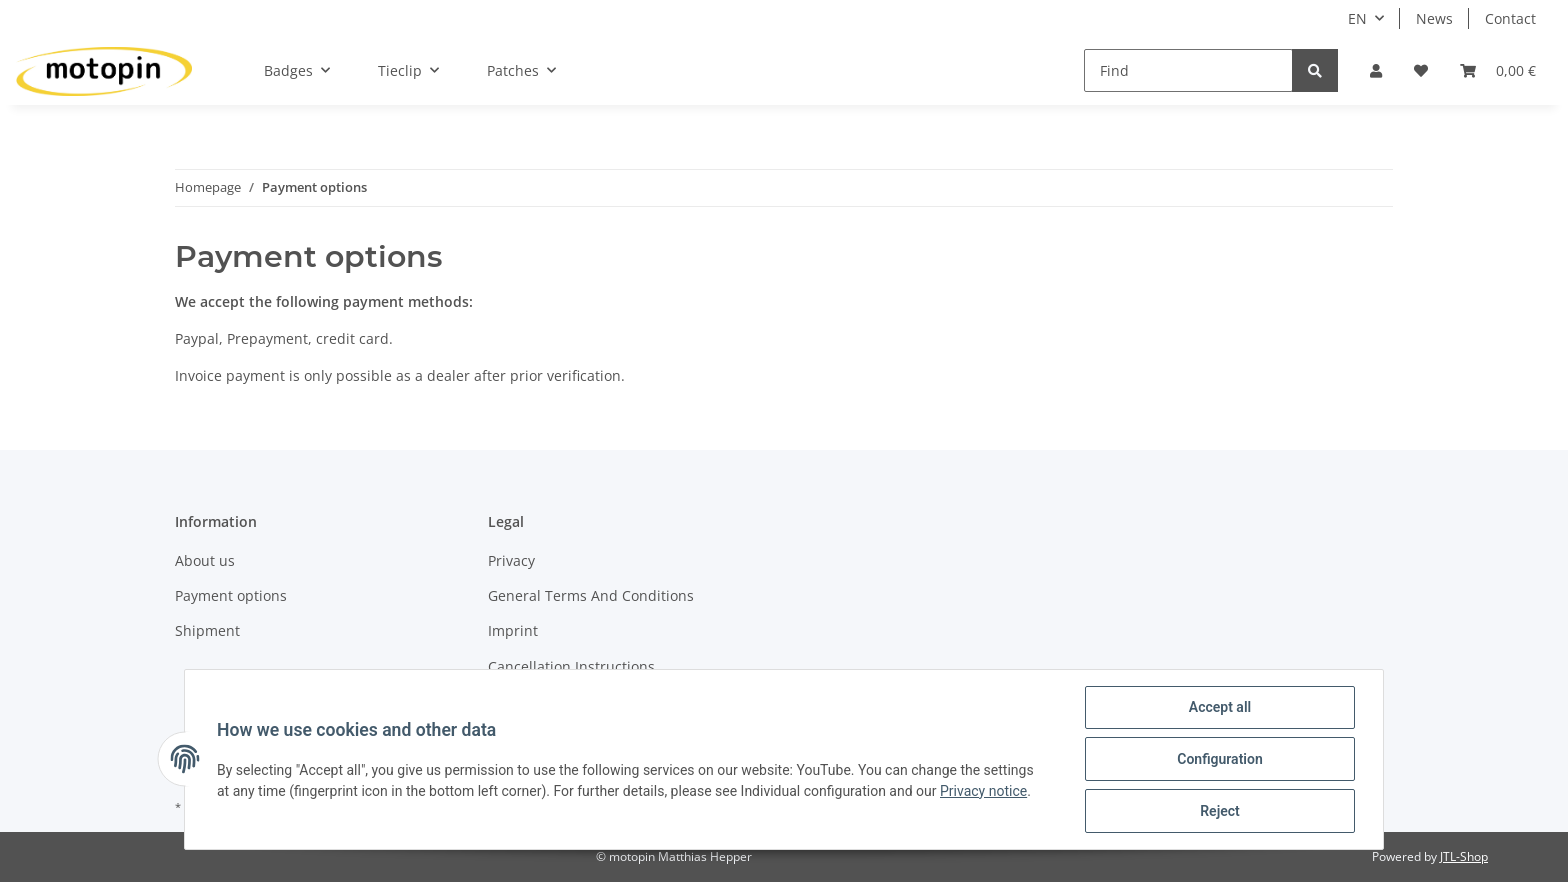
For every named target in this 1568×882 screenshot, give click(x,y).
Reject (1220, 811)
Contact (1510, 18)
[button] (1376, 70)
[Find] (1188, 70)
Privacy (511, 560)
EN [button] (1357, 18)
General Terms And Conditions (591, 595)
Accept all (1220, 707)
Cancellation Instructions (571, 666)
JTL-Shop (1464, 856)
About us (205, 560)
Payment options (231, 595)
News (1434, 18)
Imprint (513, 630)
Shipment (207, 630)
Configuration (1219, 759)
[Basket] (1498, 70)
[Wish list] (1421, 70)
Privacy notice (983, 791)
